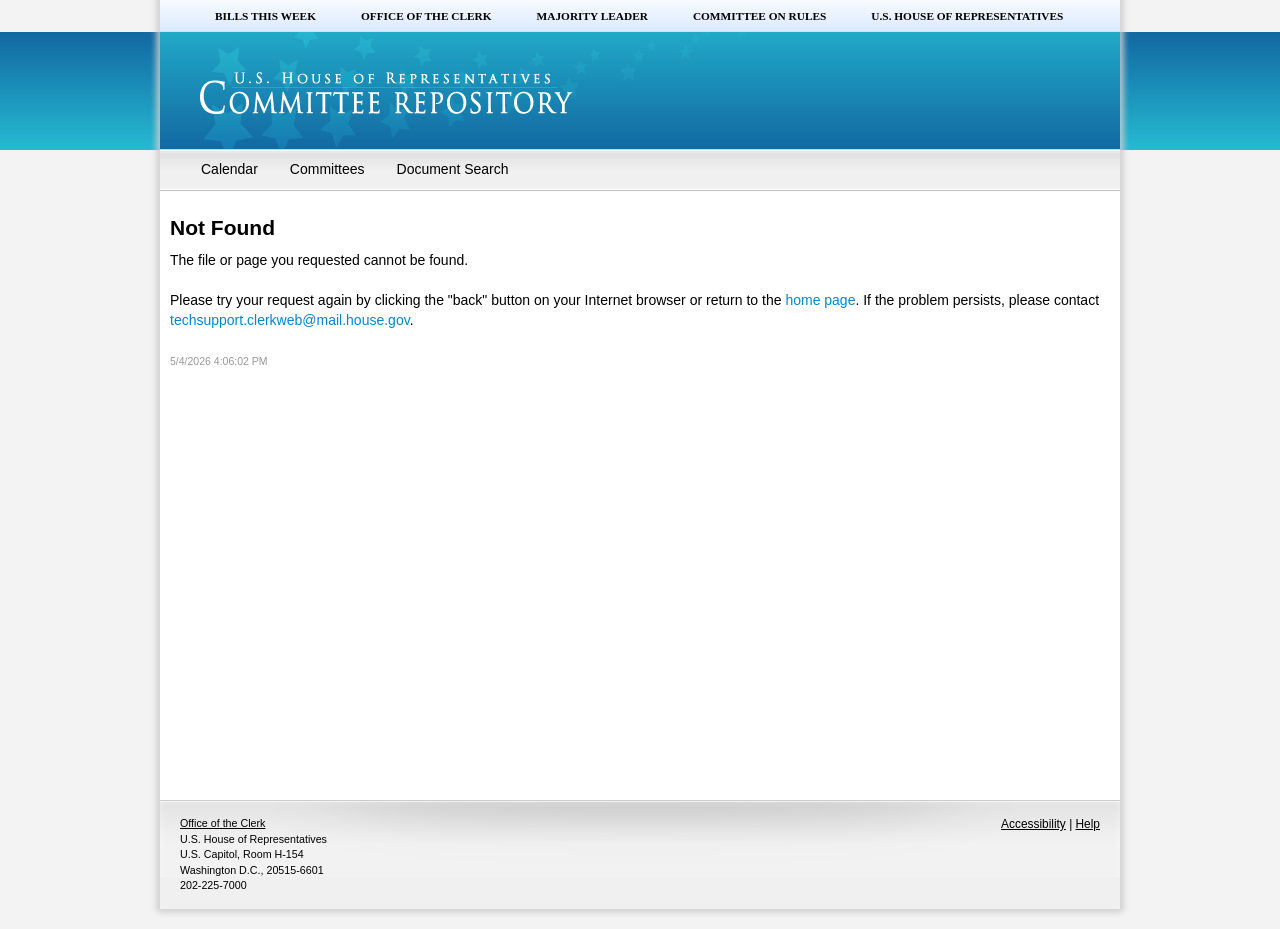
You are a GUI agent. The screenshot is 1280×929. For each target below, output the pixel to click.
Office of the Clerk (426, 16)
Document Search (453, 169)
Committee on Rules (759, 16)
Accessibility (1033, 824)
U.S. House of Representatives (967, 16)
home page (820, 300)
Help (1088, 824)
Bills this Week (265, 16)
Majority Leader (592, 16)
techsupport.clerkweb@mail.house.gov (290, 320)
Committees (327, 169)
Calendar (229, 169)
